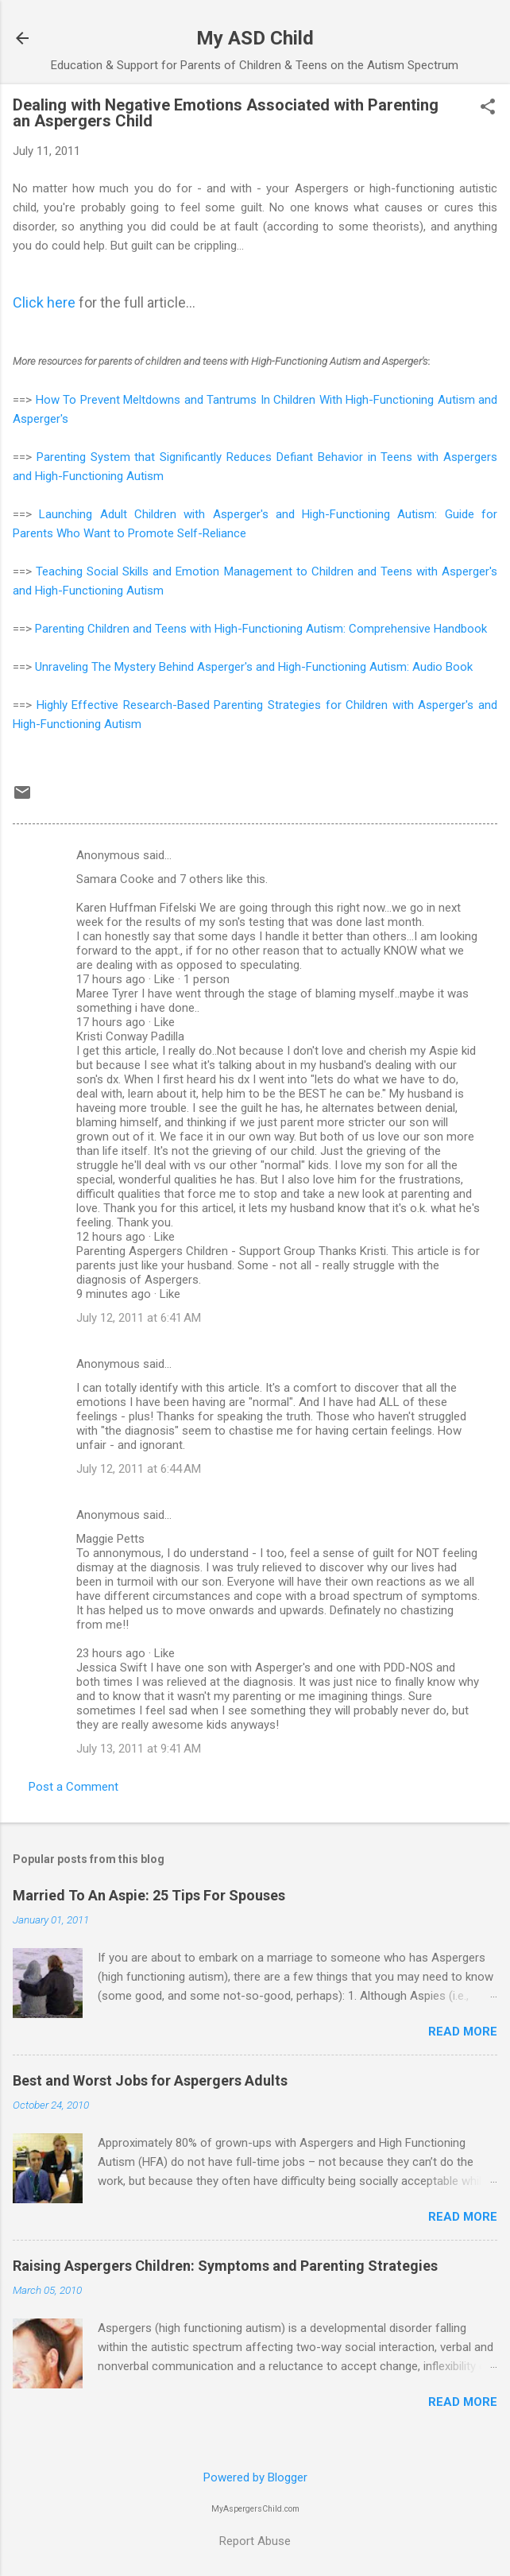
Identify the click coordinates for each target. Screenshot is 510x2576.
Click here (44, 302)
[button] (487, 108)
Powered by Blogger (255, 2477)
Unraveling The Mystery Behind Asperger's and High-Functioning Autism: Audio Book (254, 667)
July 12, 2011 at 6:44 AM (138, 1469)
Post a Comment (73, 1787)
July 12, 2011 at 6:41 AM (138, 1318)
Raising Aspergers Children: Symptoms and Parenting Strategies (225, 2265)
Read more (462, 2031)
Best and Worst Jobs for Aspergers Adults (150, 2080)
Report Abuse (255, 2541)
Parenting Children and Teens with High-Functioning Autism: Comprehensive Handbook (261, 629)
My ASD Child (255, 38)
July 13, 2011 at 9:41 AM (138, 1748)
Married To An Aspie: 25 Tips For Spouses (149, 1895)
